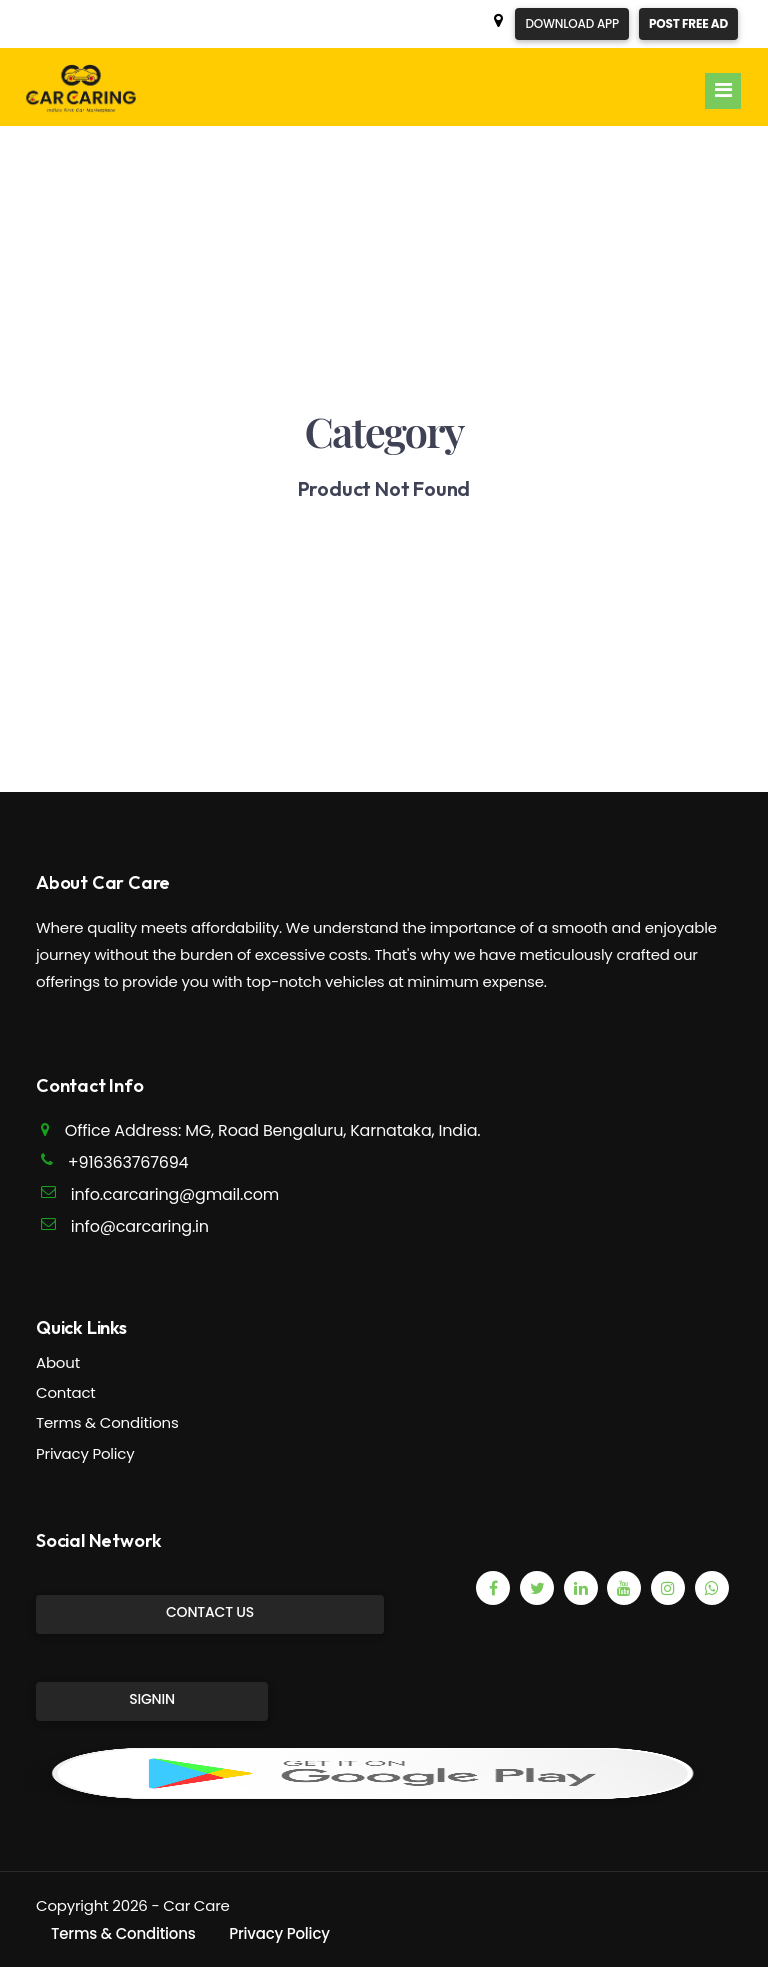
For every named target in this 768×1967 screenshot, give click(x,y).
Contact (66, 1392)
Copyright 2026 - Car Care (133, 1905)
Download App (572, 23)
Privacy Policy (85, 1453)
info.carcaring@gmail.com (175, 1194)
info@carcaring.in (140, 1226)
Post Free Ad (688, 23)
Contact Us (210, 1612)
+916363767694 (128, 1162)
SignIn (152, 1699)
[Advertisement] (384, 266)
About (58, 1362)
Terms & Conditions (107, 1422)
